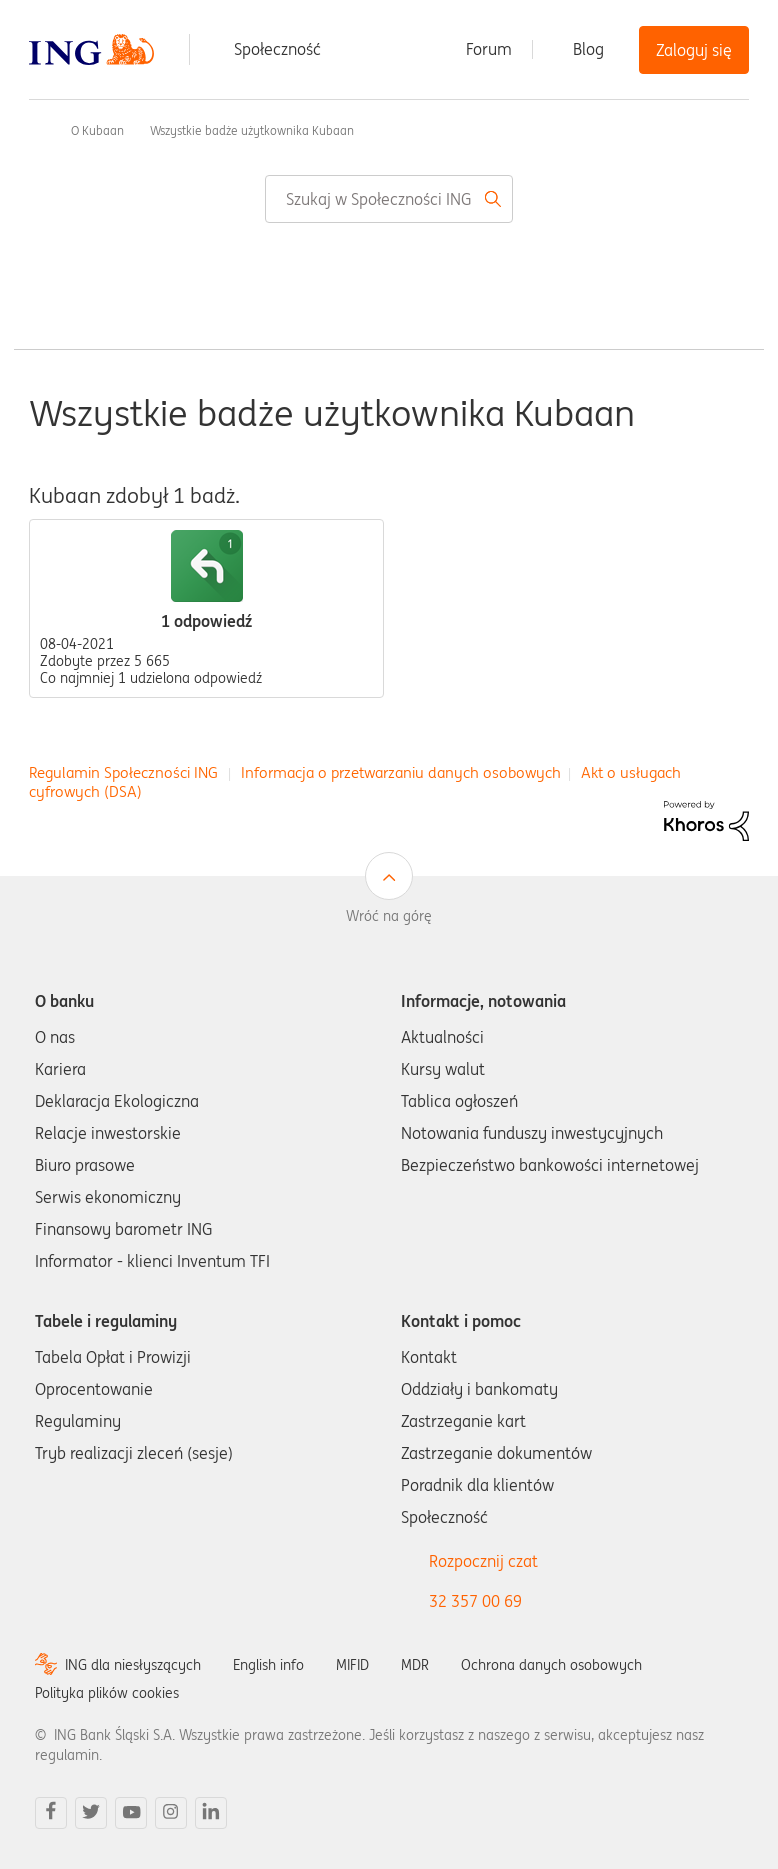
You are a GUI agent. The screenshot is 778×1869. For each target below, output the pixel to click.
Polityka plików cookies (107, 1693)
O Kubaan (97, 130)
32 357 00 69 (475, 1601)
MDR (415, 1665)
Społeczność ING (37, 130)
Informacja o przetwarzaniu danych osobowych (401, 772)
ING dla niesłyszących (133, 1665)
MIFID (352, 1665)
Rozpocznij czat (483, 1561)
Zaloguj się (694, 50)
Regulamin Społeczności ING (123, 772)
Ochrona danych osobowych (551, 1665)
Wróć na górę (389, 916)
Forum (489, 49)
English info (268, 1665)
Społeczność (277, 49)
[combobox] (389, 199)
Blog (588, 49)
